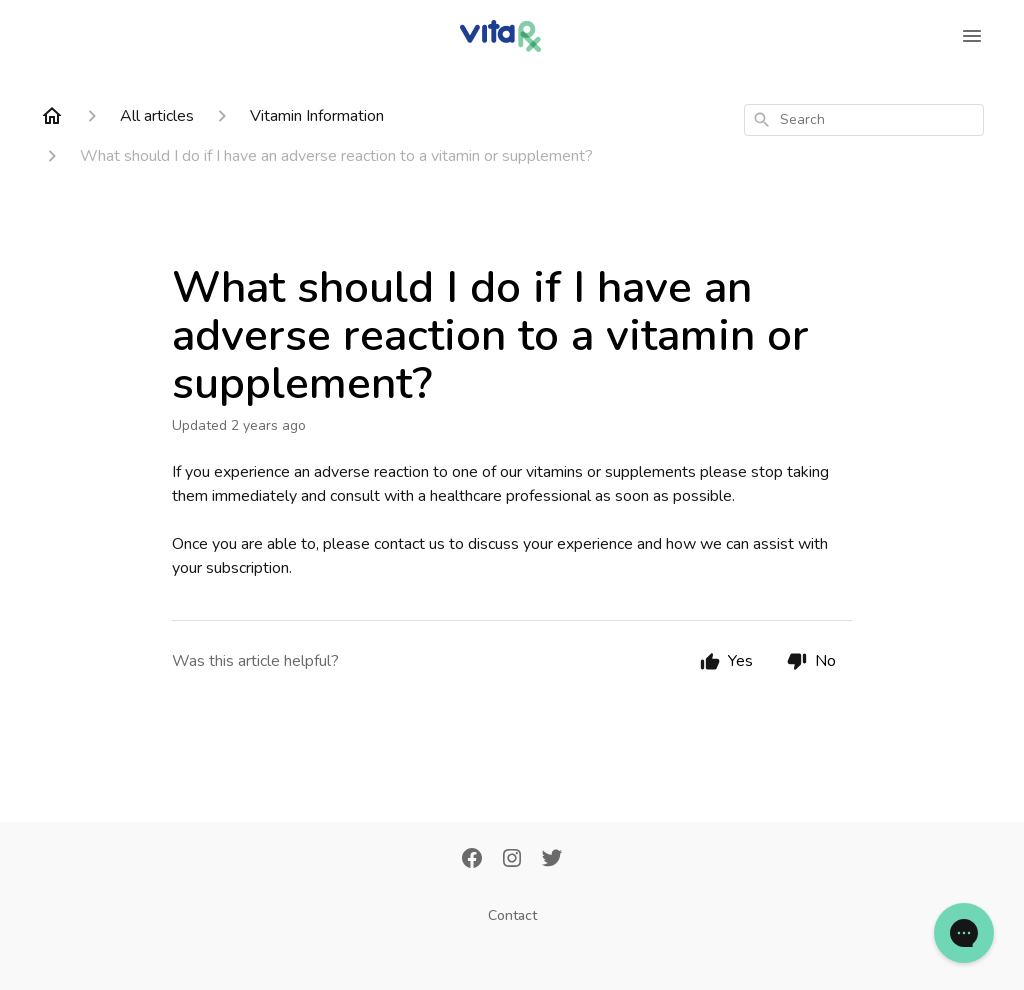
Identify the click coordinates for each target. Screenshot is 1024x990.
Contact (512, 915)
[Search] (762, 120)
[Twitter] (552, 860)
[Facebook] (472, 860)
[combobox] (864, 120)
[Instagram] (512, 860)
